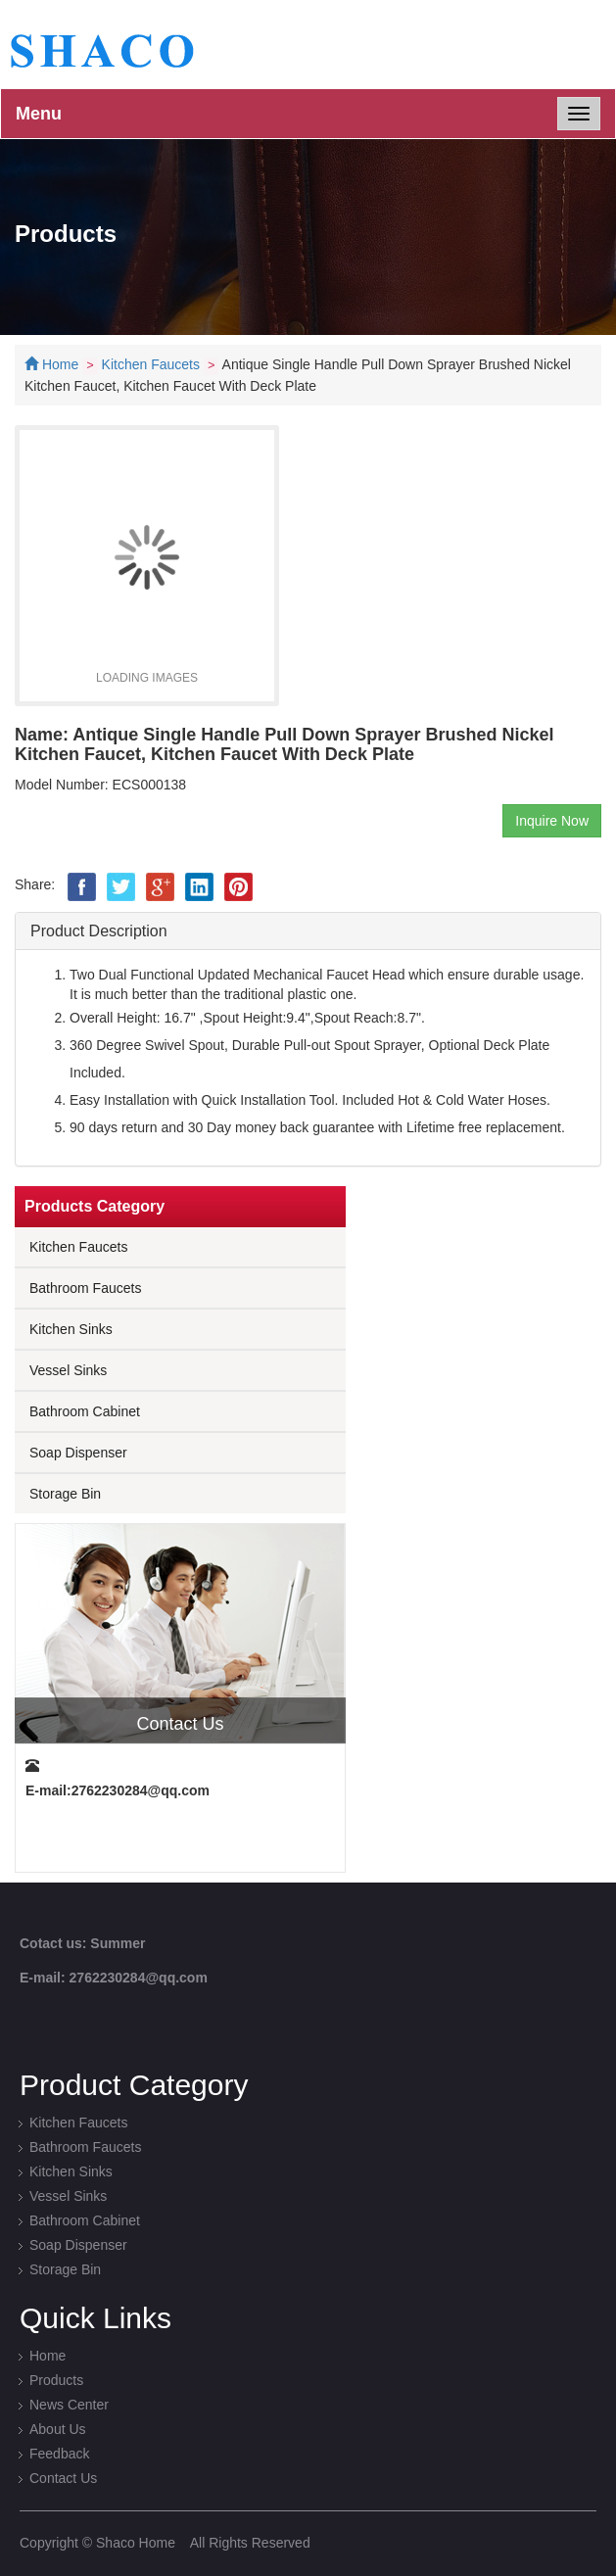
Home (60, 364)
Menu (39, 113)
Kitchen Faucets (151, 364)
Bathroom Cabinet (84, 1411)
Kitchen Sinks (71, 1329)
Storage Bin (65, 1494)
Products (56, 2380)
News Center (69, 2404)
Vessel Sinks (68, 1370)
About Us (57, 2429)
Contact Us (63, 2478)
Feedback (59, 2453)
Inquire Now (552, 821)
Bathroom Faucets (85, 1288)
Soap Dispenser (78, 1452)
